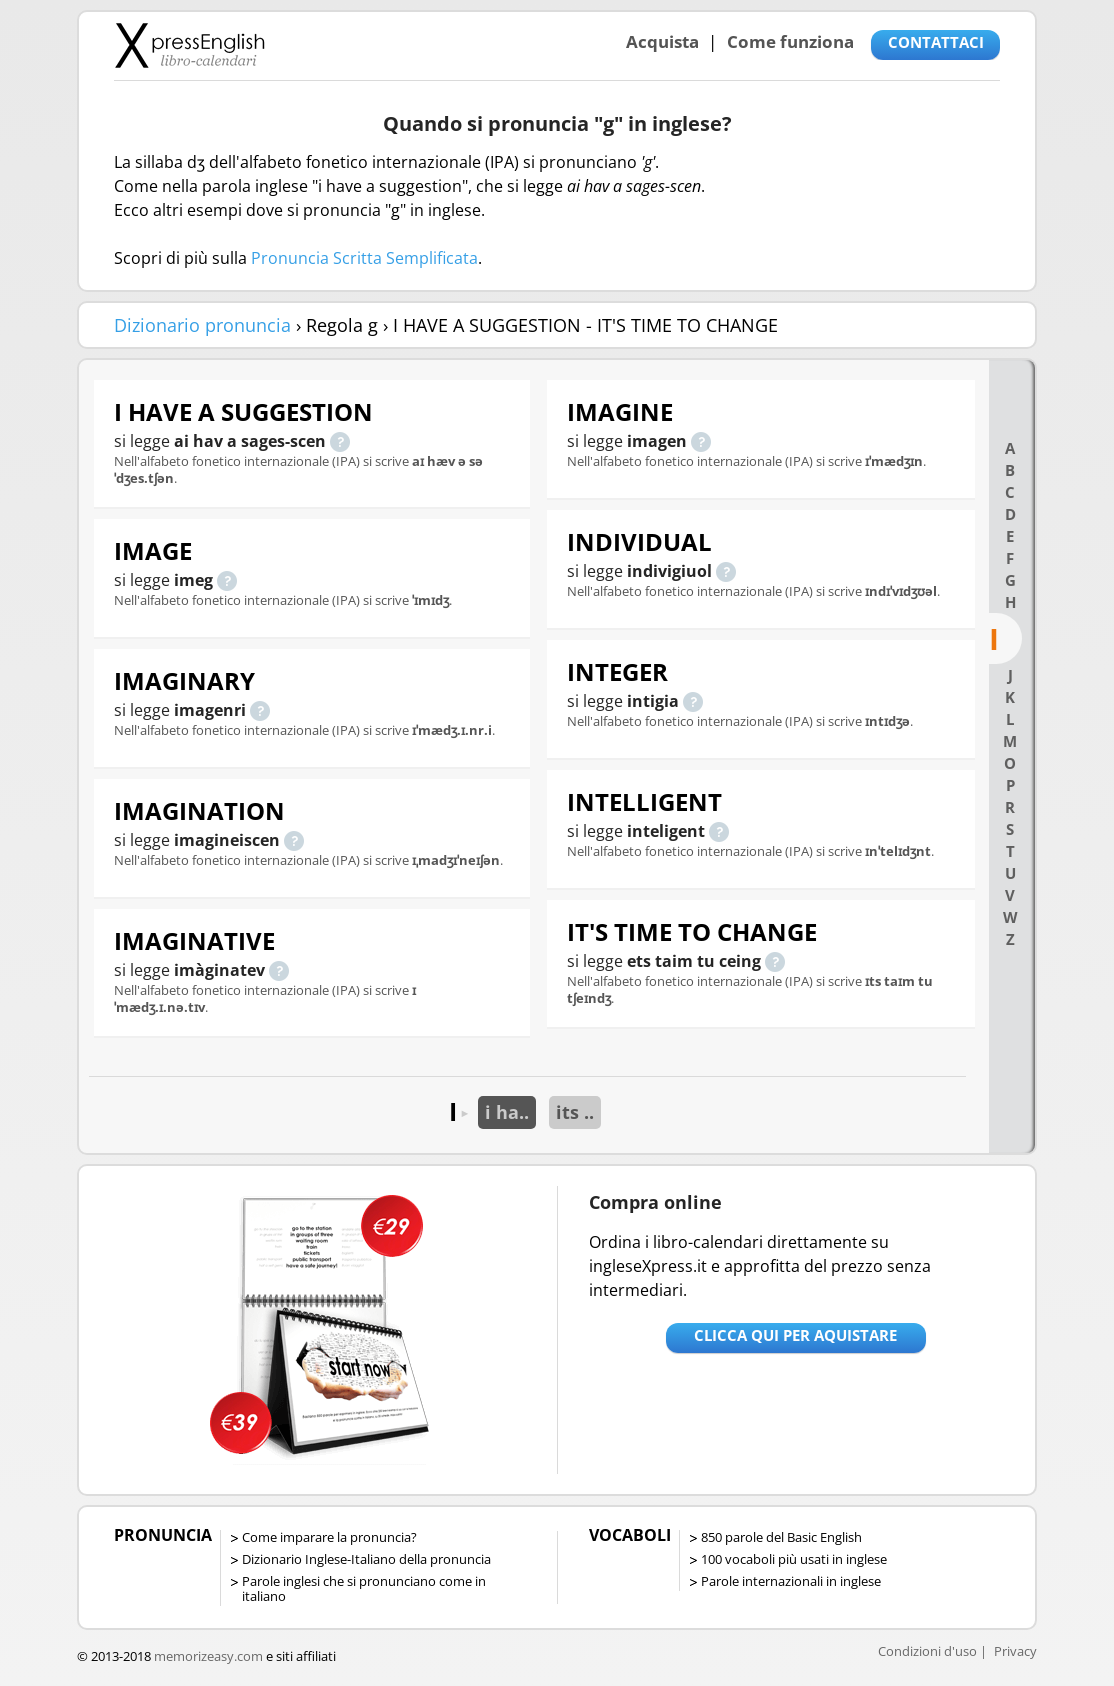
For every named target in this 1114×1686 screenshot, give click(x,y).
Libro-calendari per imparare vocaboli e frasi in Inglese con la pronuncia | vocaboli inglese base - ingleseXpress (189, 45)
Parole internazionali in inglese (791, 1581)
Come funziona (790, 41)
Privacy (1015, 1651)
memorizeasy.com (208, 1656)
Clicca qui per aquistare (795, 1335)
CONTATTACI (936, 42)
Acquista (662, 41)
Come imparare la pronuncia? (329, 1537)
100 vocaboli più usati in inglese (794, 1559)
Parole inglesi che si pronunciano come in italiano (364, 1588)
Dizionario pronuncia (202, 325)
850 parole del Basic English (781, 1537)
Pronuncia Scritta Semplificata (364, 258)
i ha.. (507, 1112)
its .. (575, 1112)
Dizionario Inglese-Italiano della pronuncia (366, 1559)
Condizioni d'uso (927, 1651)
